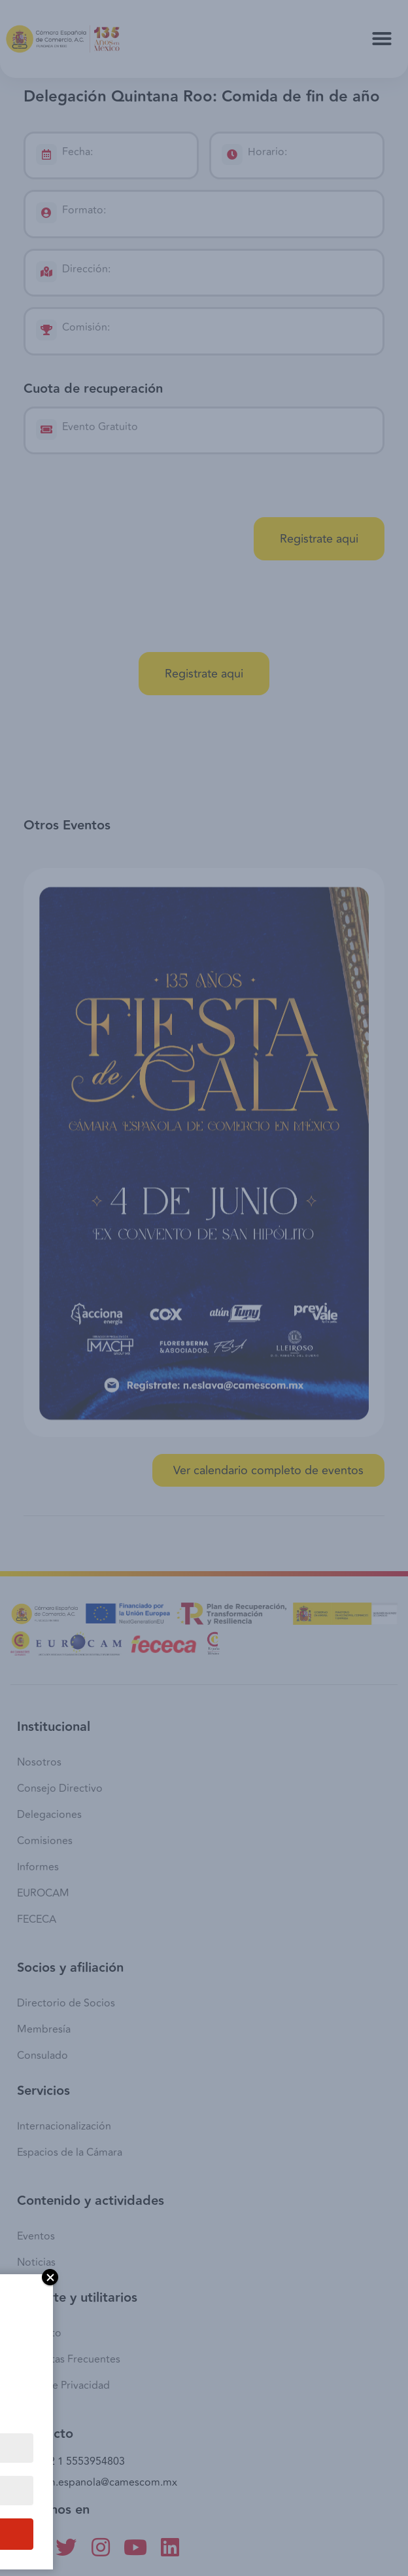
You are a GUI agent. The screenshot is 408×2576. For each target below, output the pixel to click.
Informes (38, 1867)
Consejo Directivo (60, 1788)
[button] (382, 38)
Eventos (36, 2236)
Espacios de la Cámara (69, 2152)
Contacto (39, 2333)
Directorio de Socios (66, 2003)
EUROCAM (43, 1893)
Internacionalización (64, 2126)
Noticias (36, 2262)
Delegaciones (49, 1815)
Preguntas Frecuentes (68, 2359)
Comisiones (45, 1841)
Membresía (44, 2029)
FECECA (36, 1919)
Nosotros (39, 1762)
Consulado (42, 2055)
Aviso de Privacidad (63, 2385)
